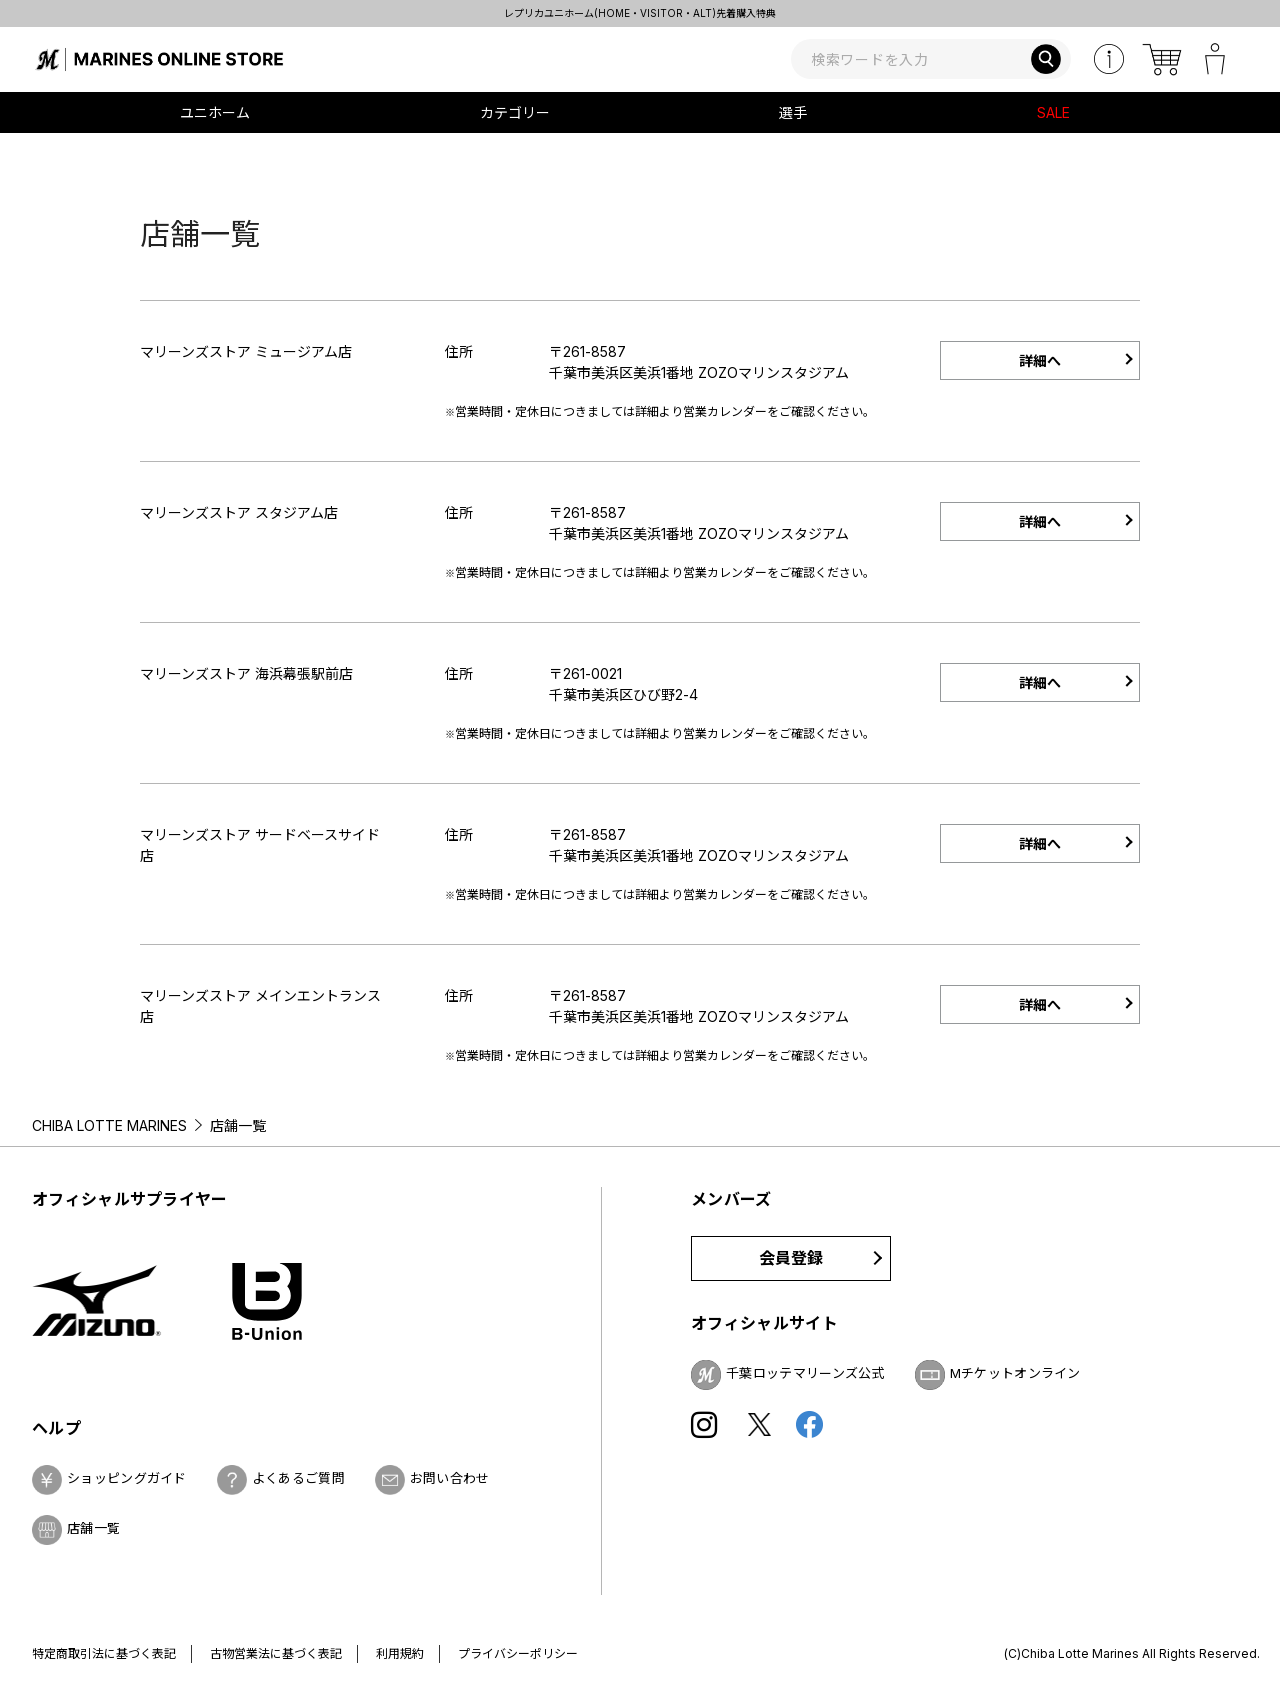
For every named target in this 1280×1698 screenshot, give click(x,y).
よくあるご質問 (298, 1478)
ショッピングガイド (127, 1478)
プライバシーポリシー (518, 1653)
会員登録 (791, 1258)
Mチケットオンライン (1015, 1373)
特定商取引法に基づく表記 (104, 1653)
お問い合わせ (450, 1478)
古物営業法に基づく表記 (276, 1653)
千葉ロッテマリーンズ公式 (805, 1373)
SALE (1053, 112)
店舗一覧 (93, 1528)
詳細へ (1040, 360)
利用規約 (400, 1653)
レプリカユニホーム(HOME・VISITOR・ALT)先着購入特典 (640, 13)
